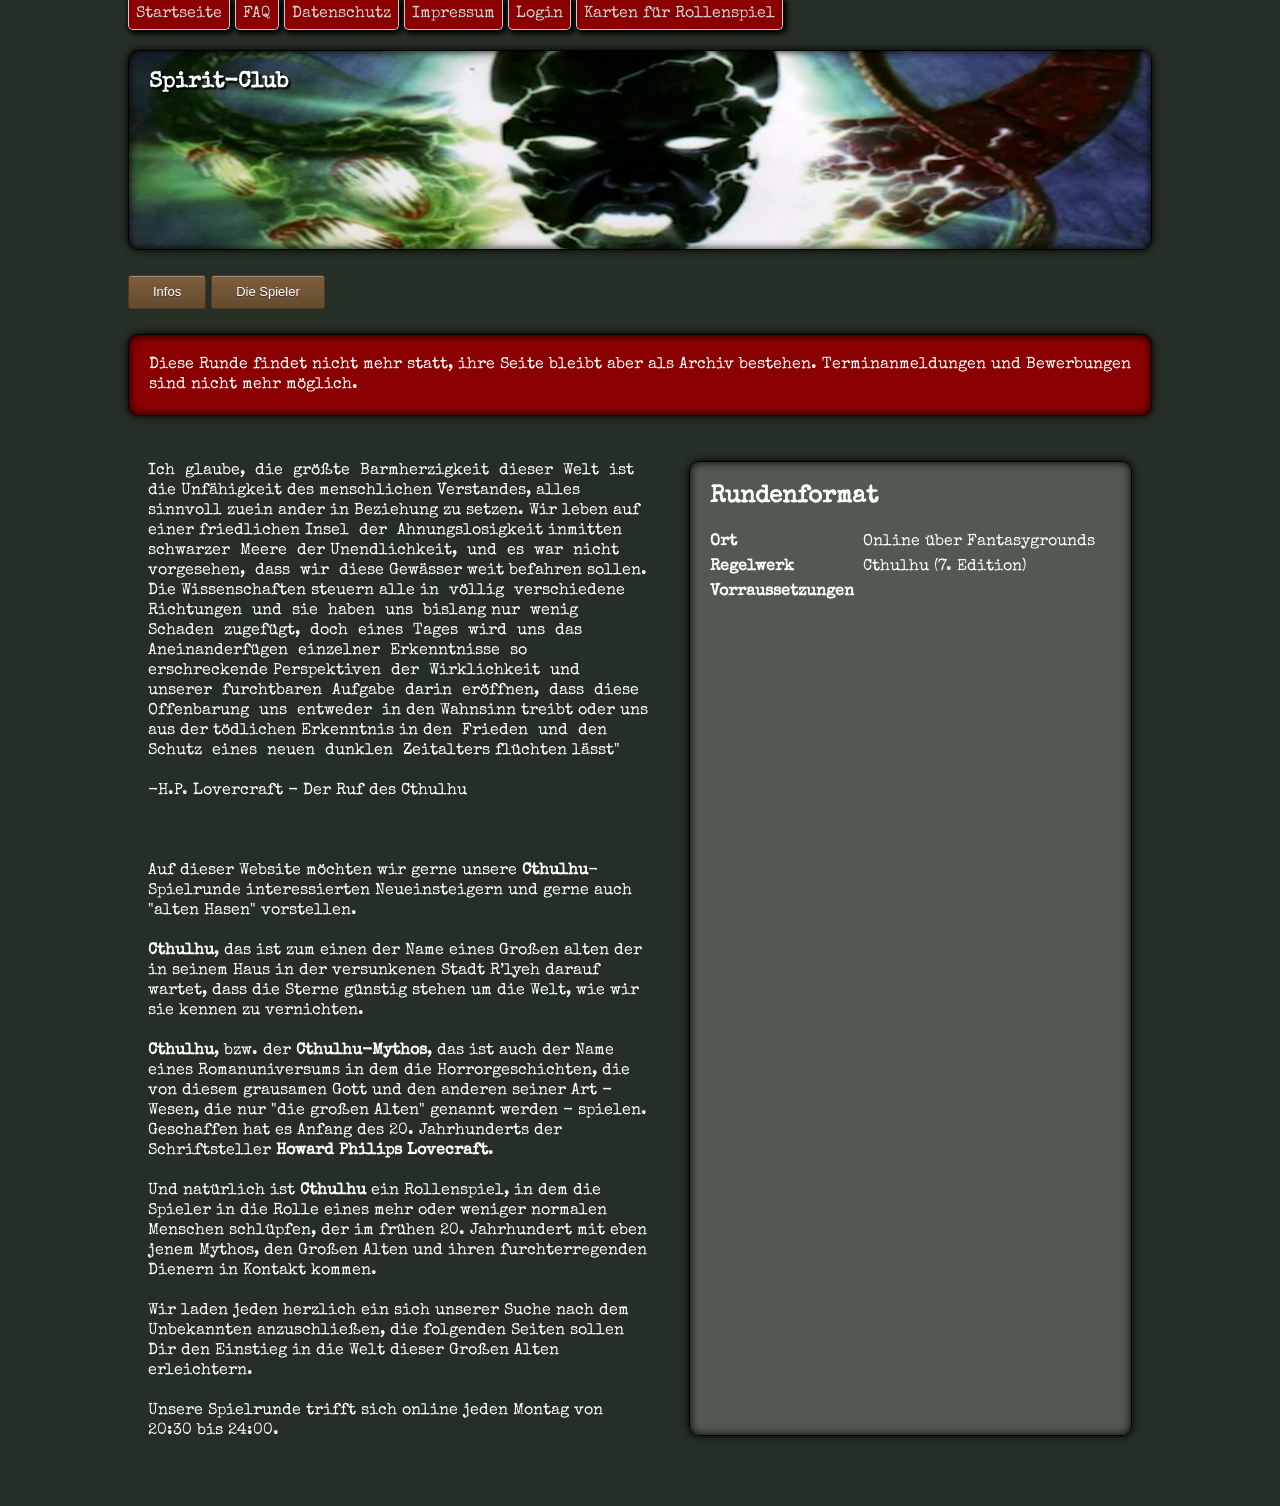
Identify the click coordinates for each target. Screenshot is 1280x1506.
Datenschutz (341, 14)
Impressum (453, 14)
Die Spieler (268, 291)
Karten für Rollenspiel (679, 14)
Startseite (179, 14)
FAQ (257, 14)
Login (539, 14)
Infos (167, 291)
